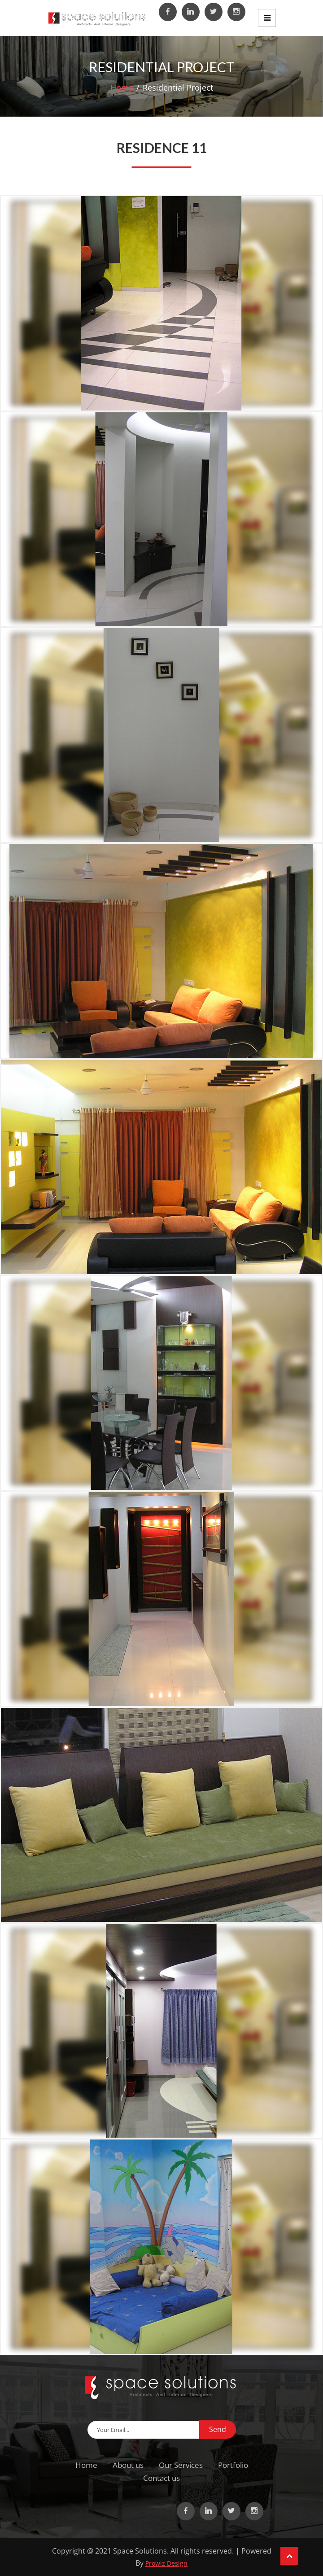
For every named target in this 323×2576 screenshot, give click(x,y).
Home (121, 87)
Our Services (181, 2465)
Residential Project (178, 87)
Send (217, 2429)
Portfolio (233, 2465)
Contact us (161, 2478)
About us (128, 2465)
